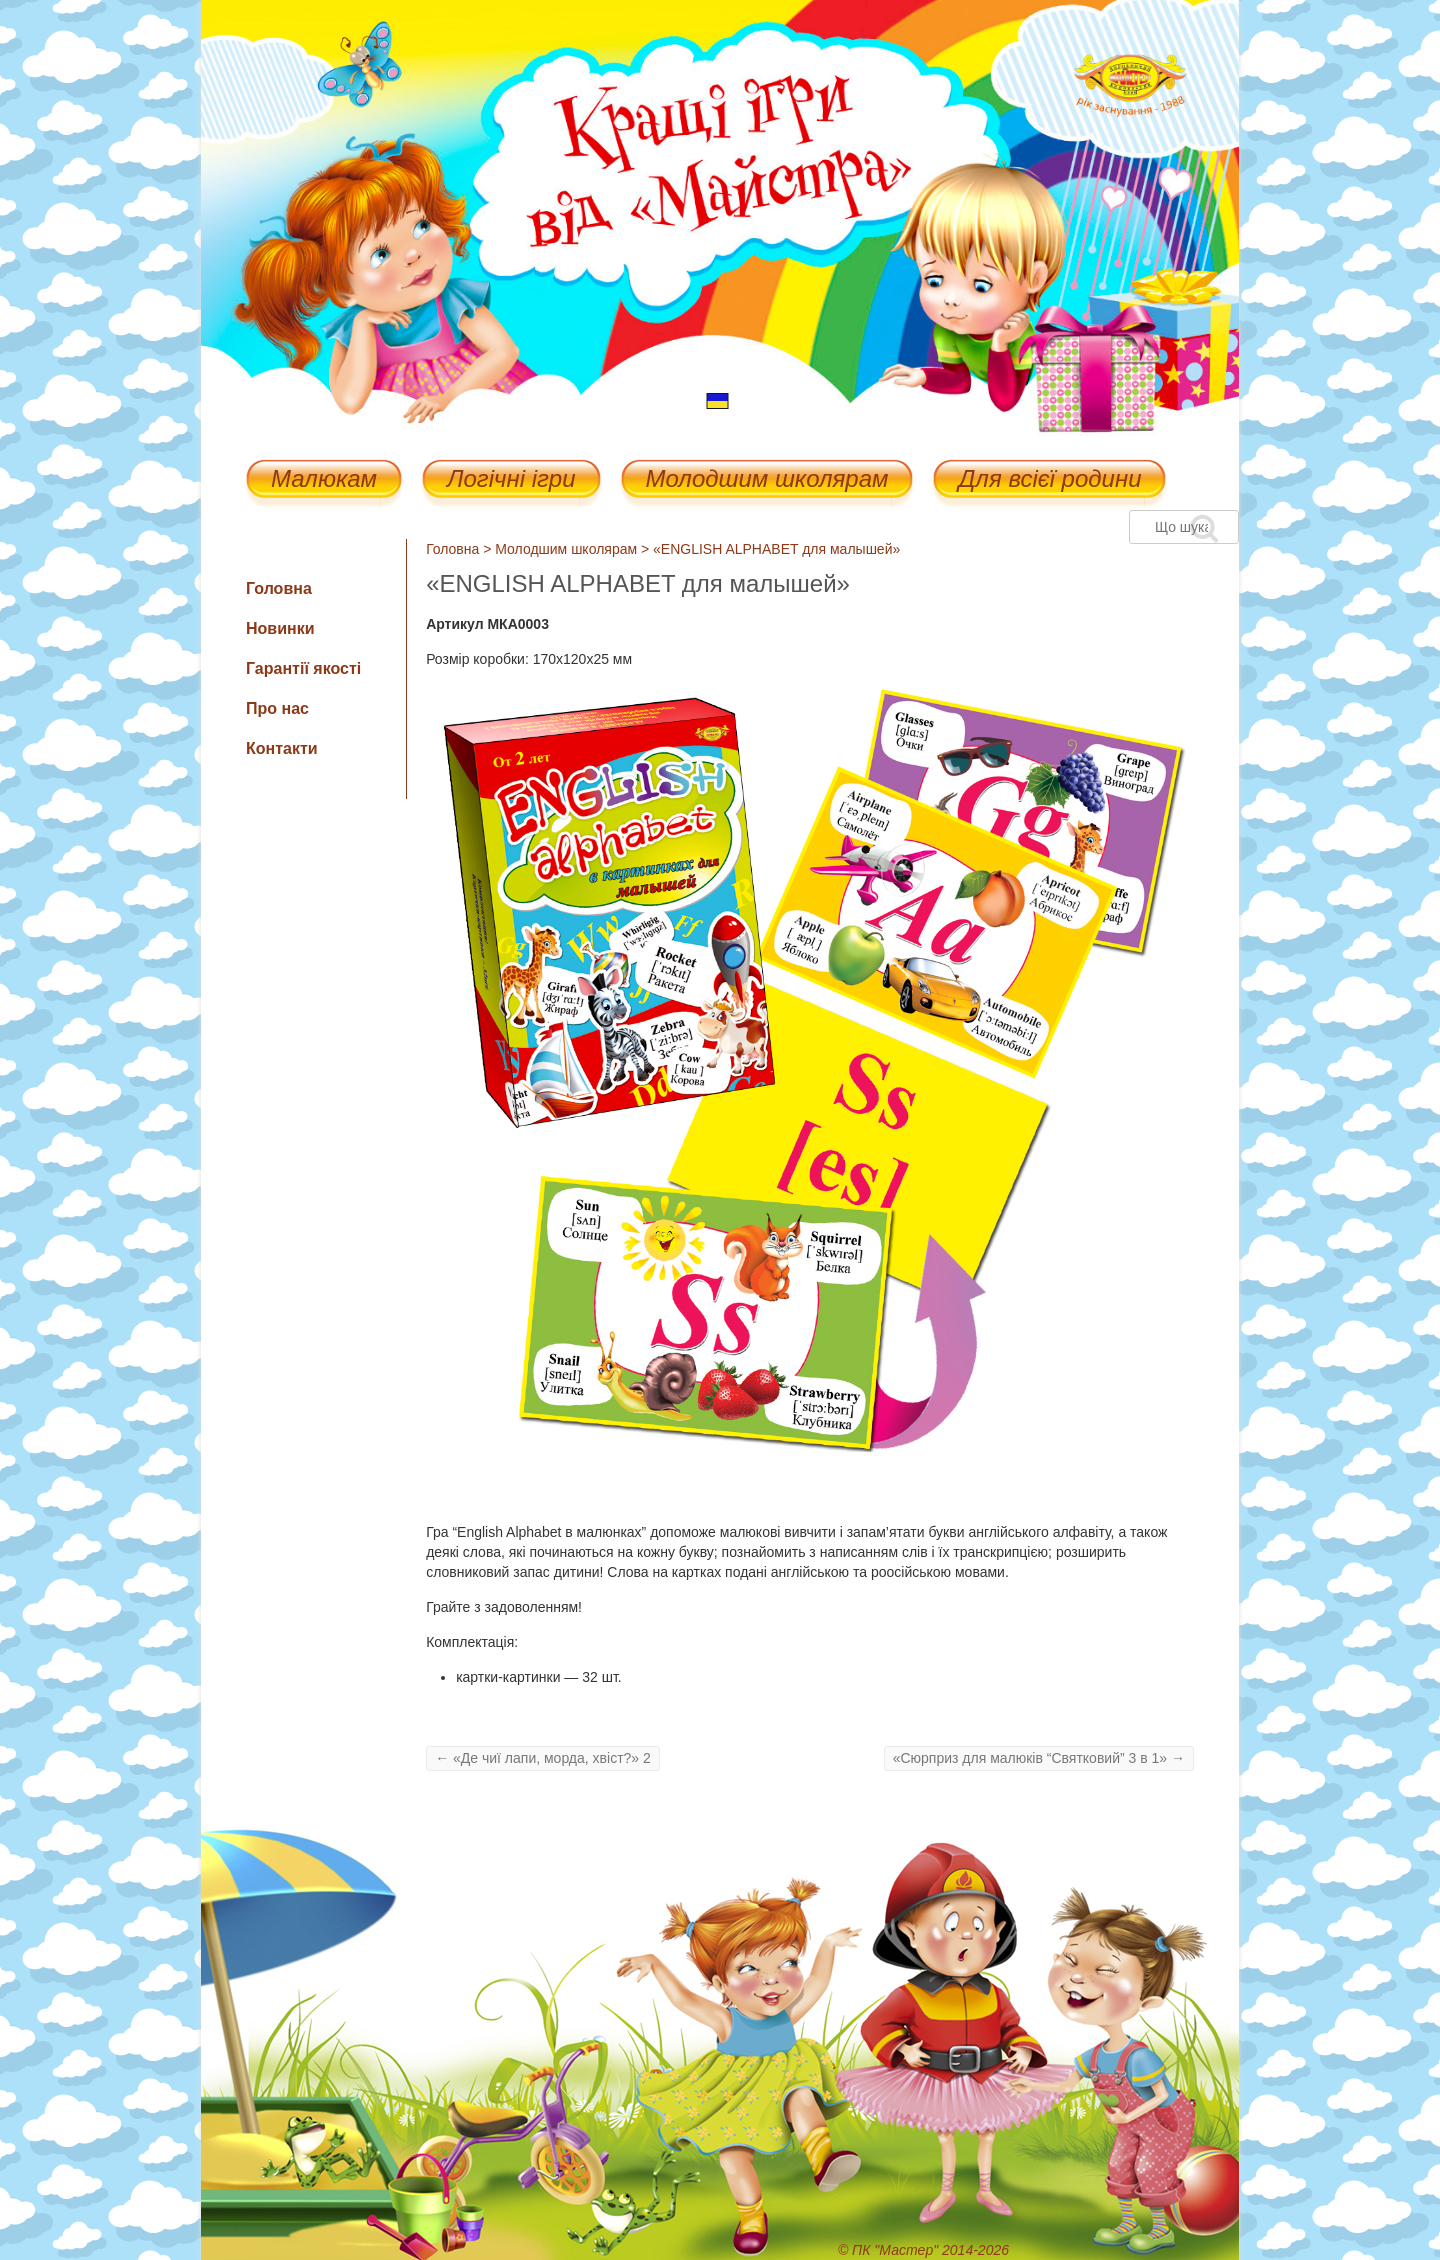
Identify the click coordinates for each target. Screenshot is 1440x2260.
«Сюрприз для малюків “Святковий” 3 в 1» (1039, 1758)
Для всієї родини (1049, 480)
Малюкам (324, 480)
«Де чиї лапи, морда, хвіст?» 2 (543, 1758)
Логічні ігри (511, 480)
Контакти (282, 748)
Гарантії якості (303, 668)
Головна (452, 549)
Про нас (277, 708)
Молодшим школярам (767, 480)
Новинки (280, 628)
